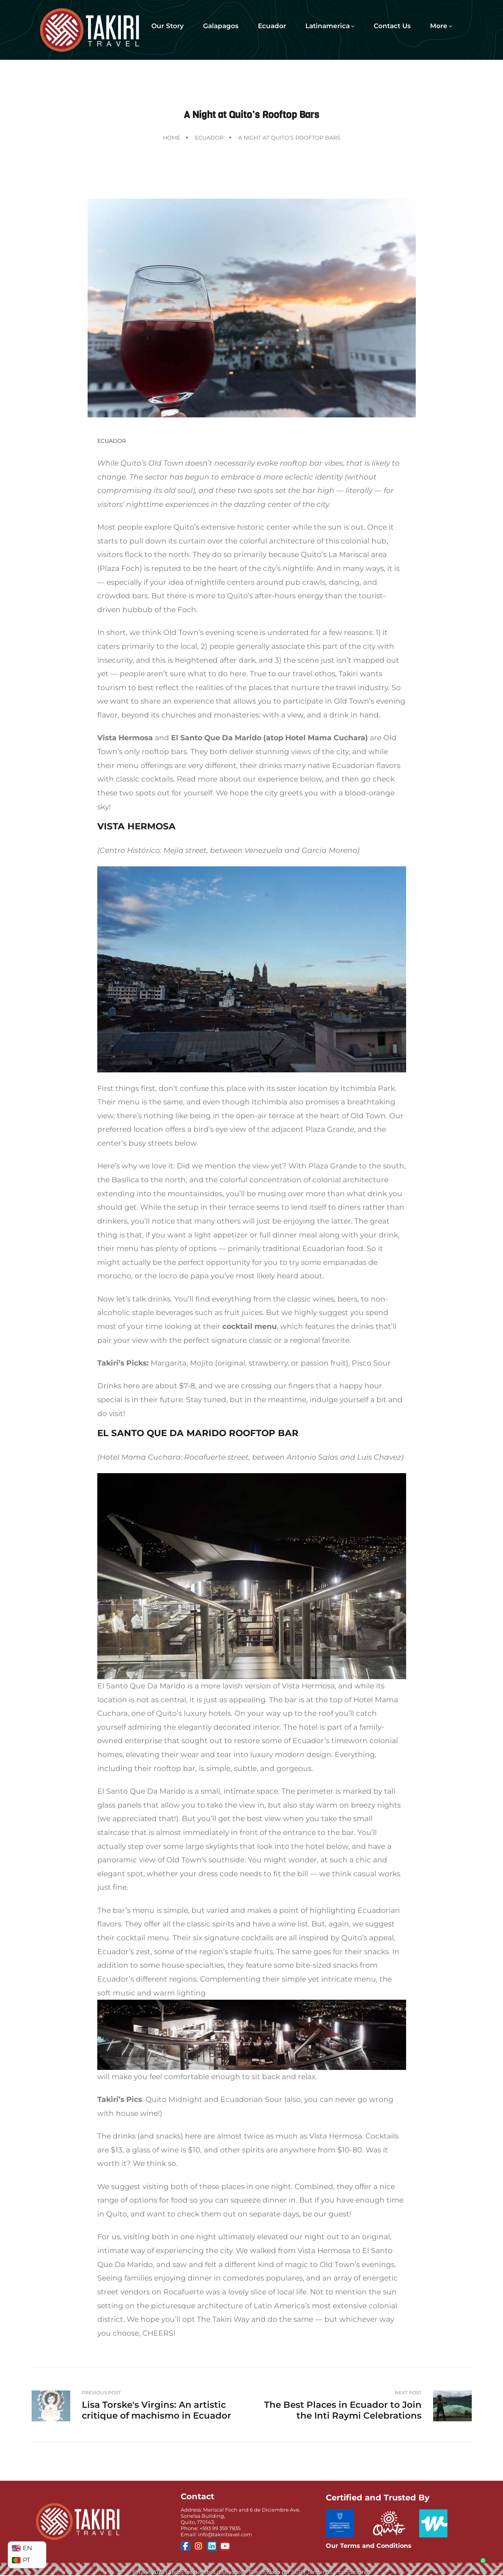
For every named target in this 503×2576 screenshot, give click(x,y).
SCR (297, 2572)
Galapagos (221, 26)
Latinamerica (329, 26)
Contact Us (392, 26)
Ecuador (272, 26)
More (441, 26)
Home (171, 137)
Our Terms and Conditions (369, 2545)
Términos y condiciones (339, 2572)
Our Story (167, 26)
